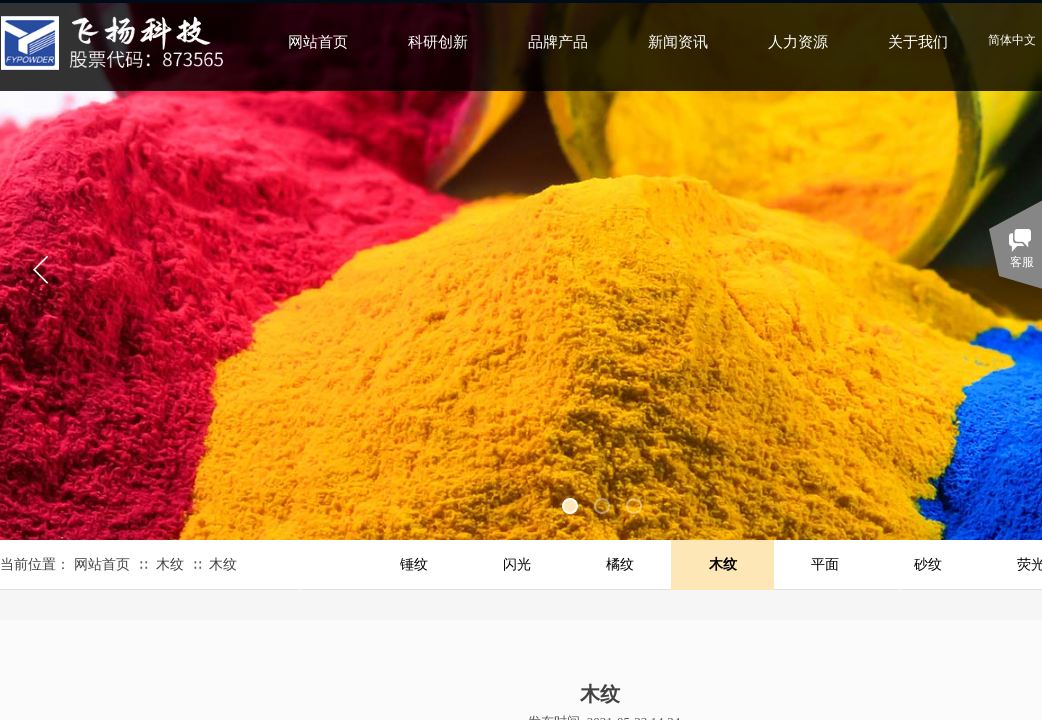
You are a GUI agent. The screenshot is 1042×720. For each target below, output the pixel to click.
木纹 (170, 564)
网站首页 (102, 564)
